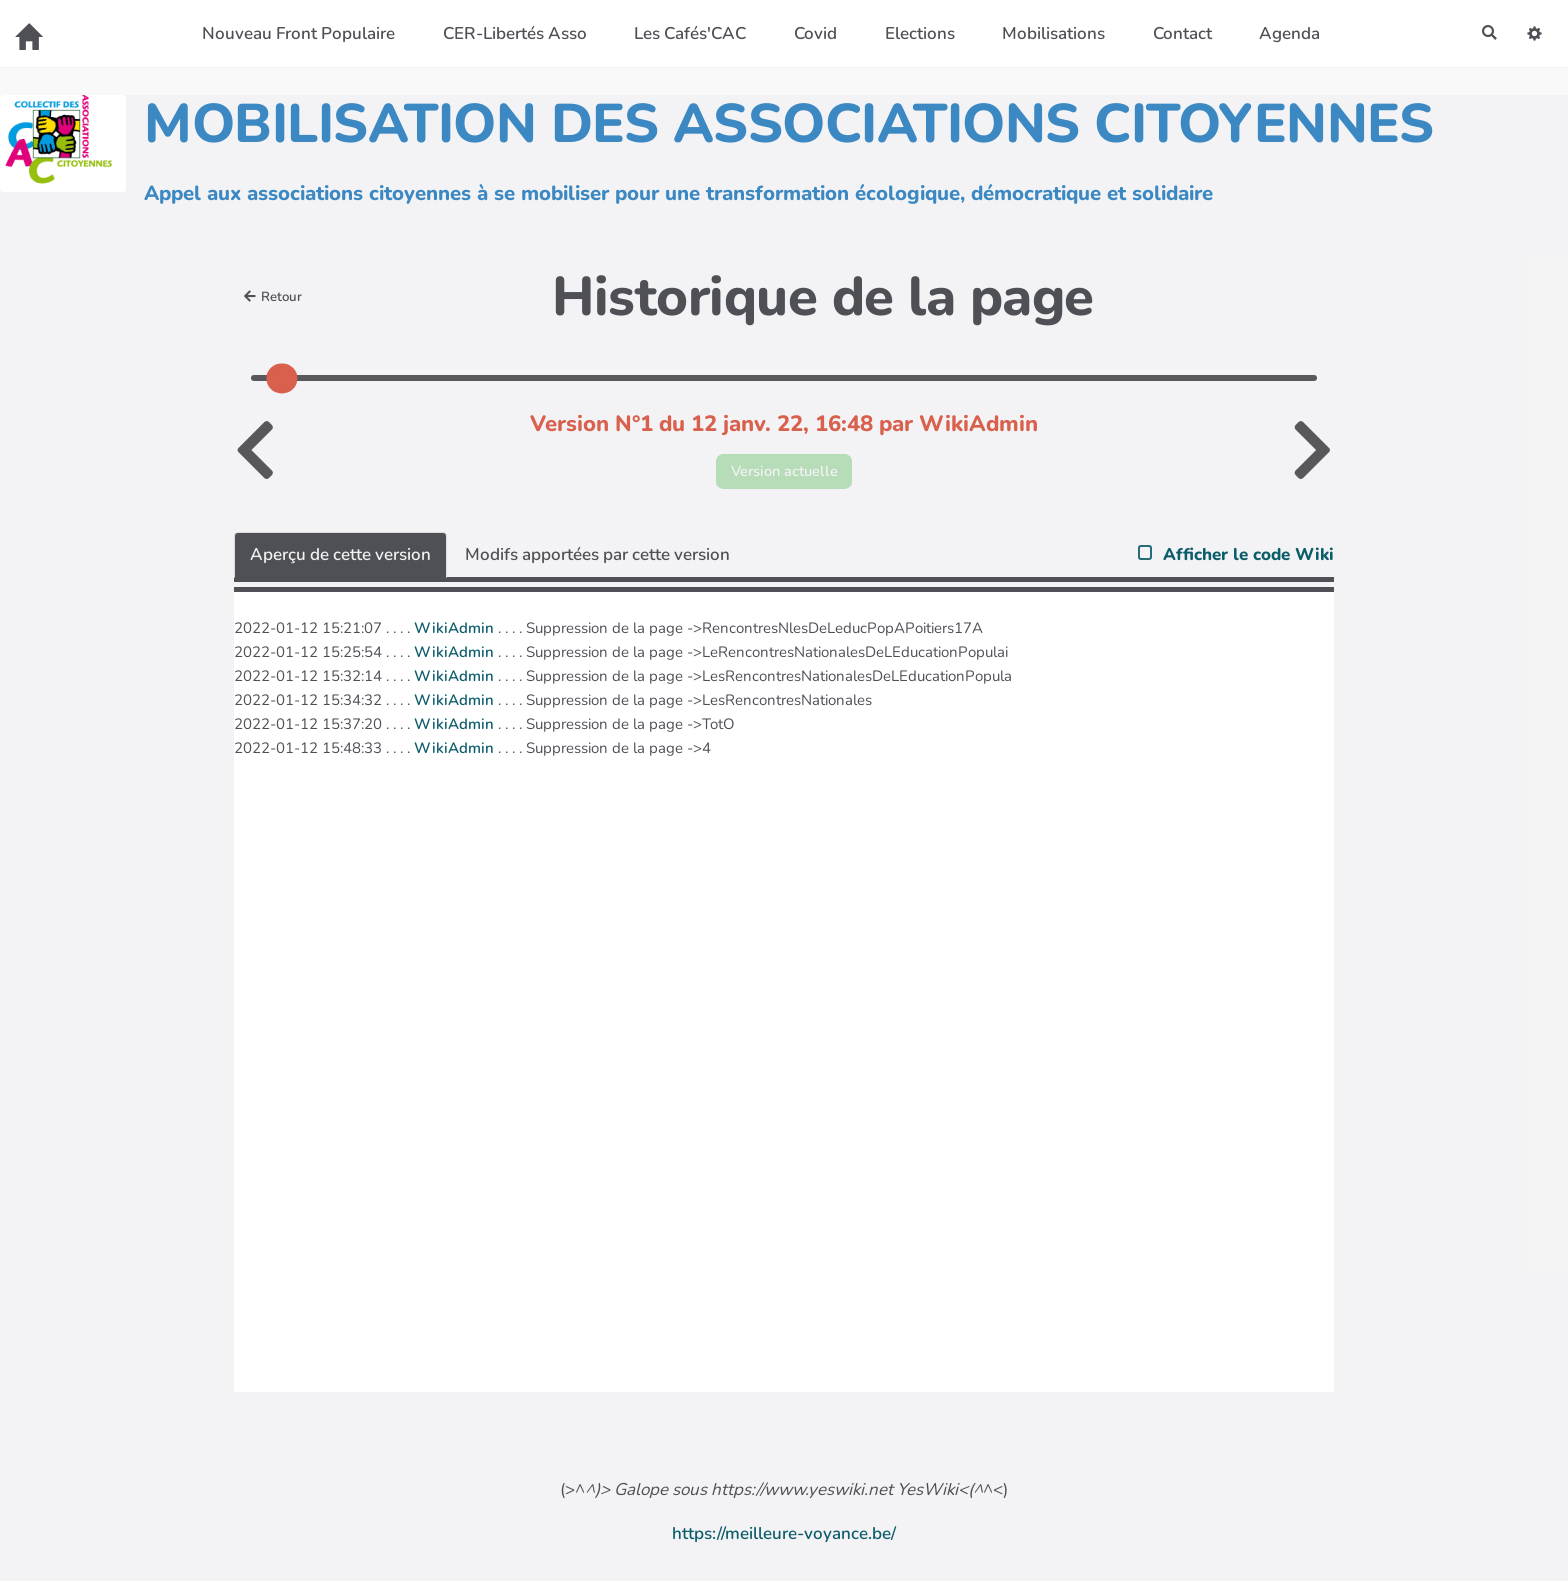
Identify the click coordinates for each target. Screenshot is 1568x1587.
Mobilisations (1047, 33)
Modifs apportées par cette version (597, 559)
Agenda (1283, 33)
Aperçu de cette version (340, 559)
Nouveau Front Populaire (292, 33)
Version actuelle (784, 473)
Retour (277, 297)
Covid (809, 33)
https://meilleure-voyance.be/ (784, 1538)
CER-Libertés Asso (508, 33)
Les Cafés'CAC (684, 33)
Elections (913, 33)
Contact (1175, 33)
